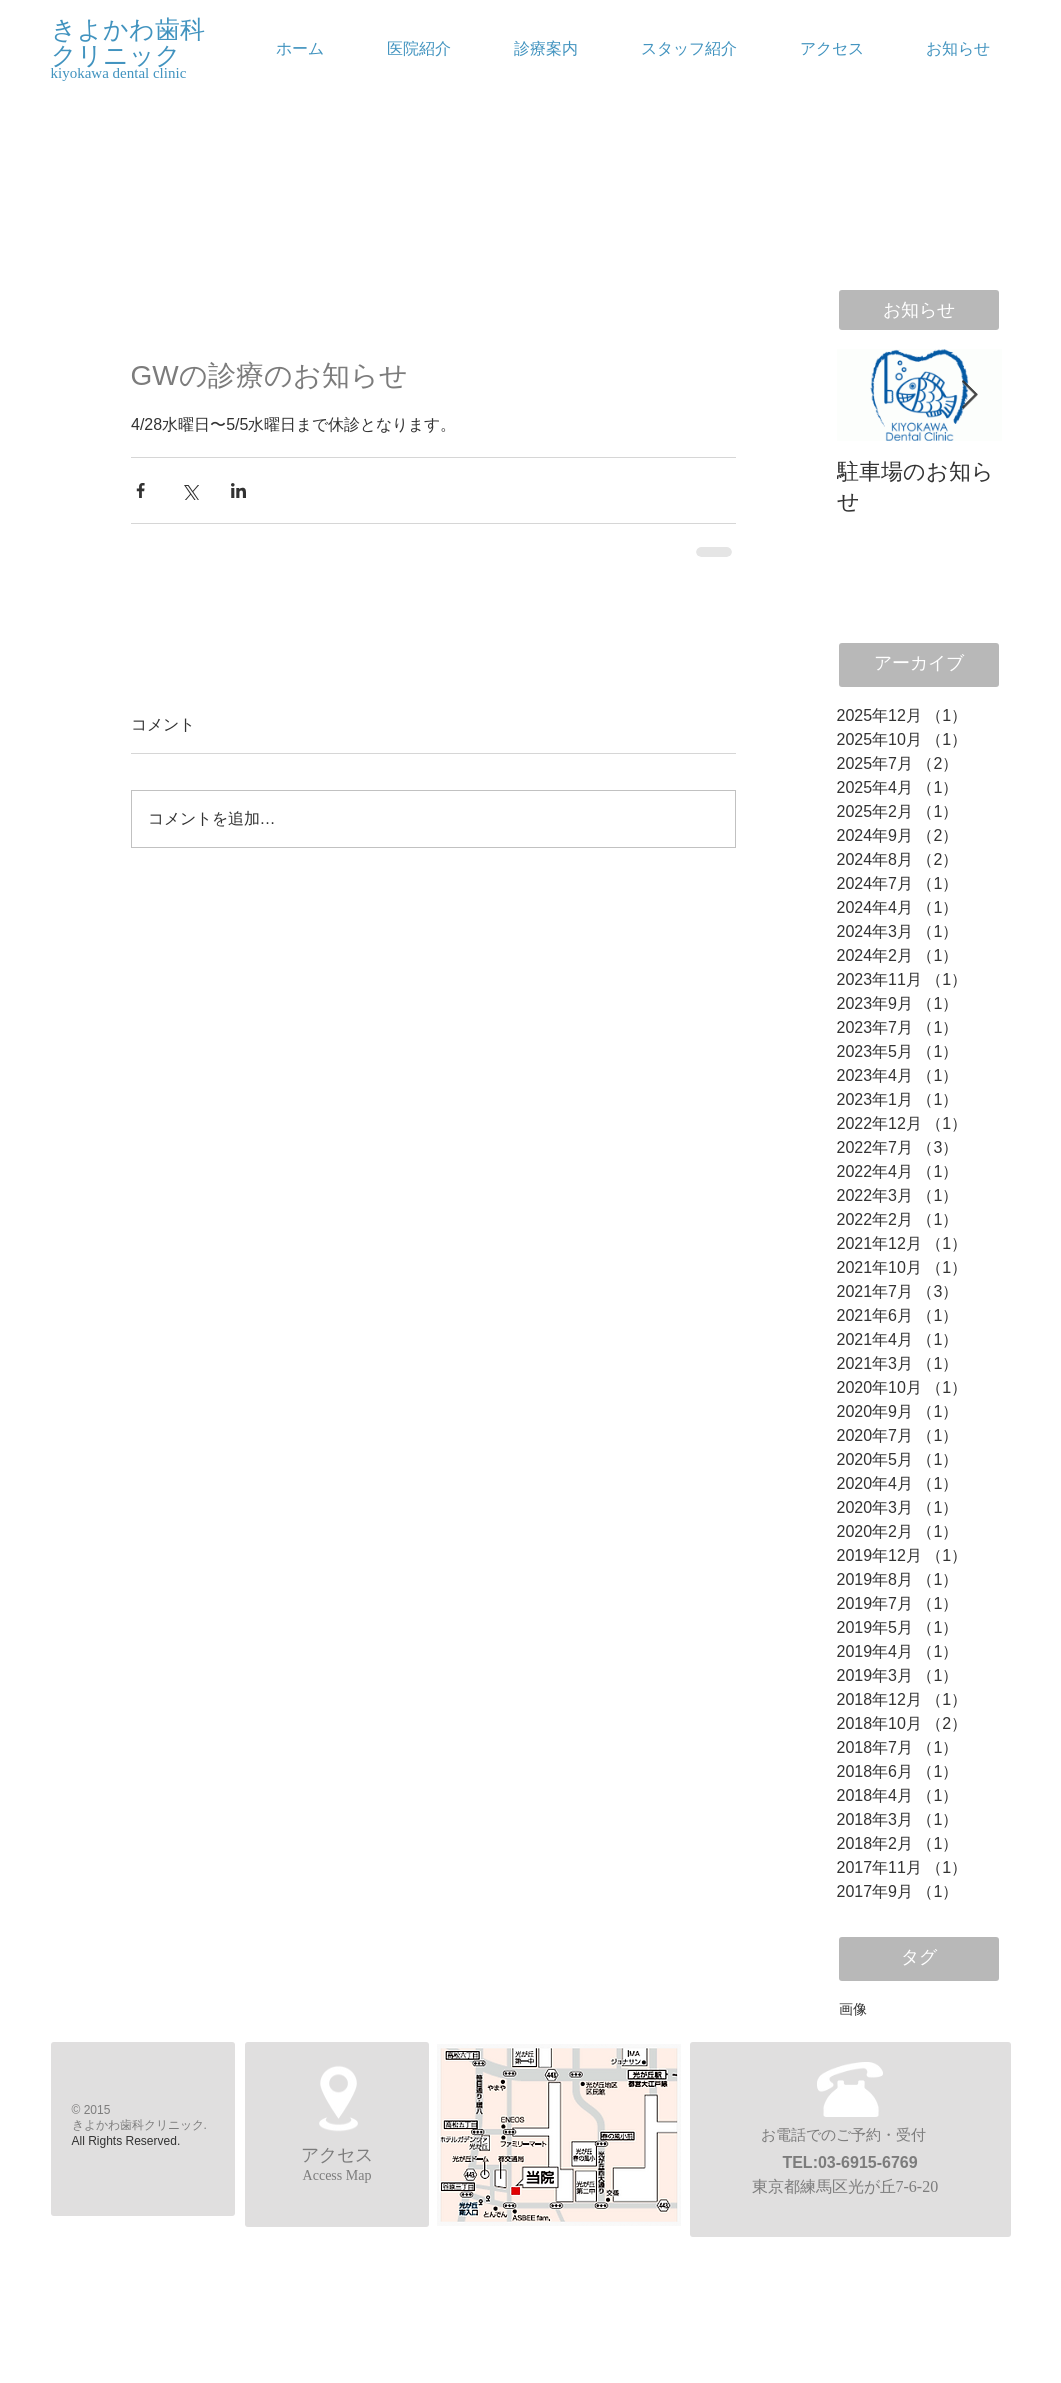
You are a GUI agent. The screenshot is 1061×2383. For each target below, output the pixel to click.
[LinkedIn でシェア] (238, 490)
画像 (853, 2009)
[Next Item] (970, 395)
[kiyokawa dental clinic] (163, 73)
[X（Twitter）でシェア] (189, 490)
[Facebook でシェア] (140, 490)
